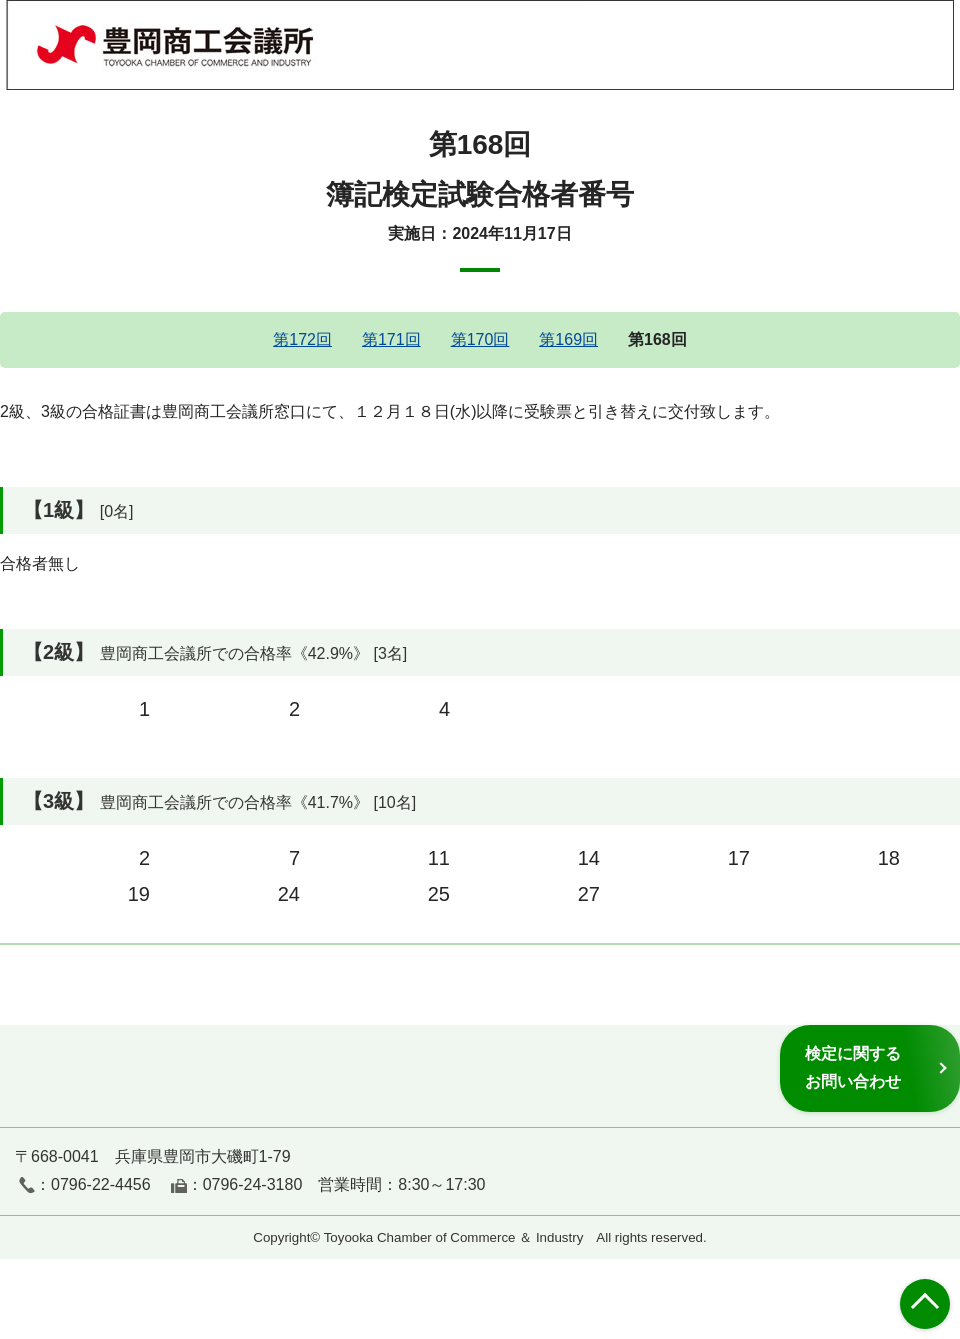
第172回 (302, 339)
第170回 (480, 339)
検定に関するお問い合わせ (853, 1067)
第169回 (568, 339)
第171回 (391, 339)
